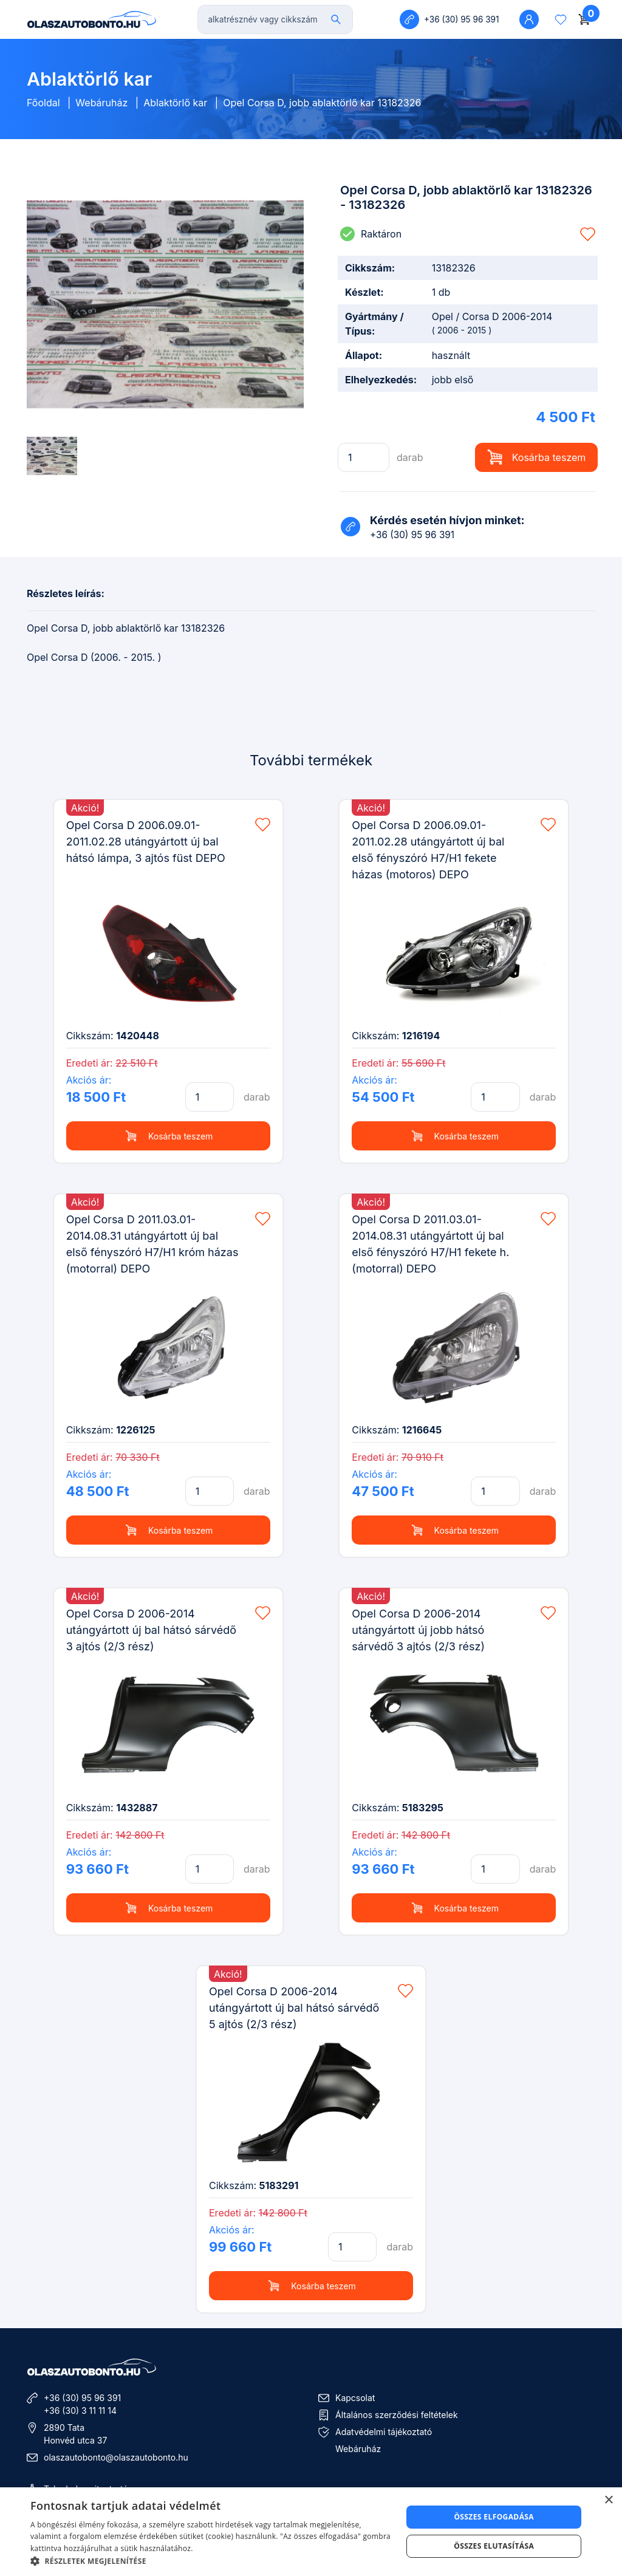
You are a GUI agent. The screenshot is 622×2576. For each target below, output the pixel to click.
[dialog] (311, 2531)
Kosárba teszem (536, 457)
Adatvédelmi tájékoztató (383, 2432)
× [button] (608, 2500)
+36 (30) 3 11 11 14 (80, 2410)
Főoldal (43, 103)
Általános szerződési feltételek (396, 2415)
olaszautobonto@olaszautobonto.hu (116, 2457)
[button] (210, 2561)
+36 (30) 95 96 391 (82, 2398)
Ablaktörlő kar (175, 103)
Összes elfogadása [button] (494, 2517)
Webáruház (101, 103)
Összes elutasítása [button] (494, 2546)
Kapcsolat (355, 2398)
